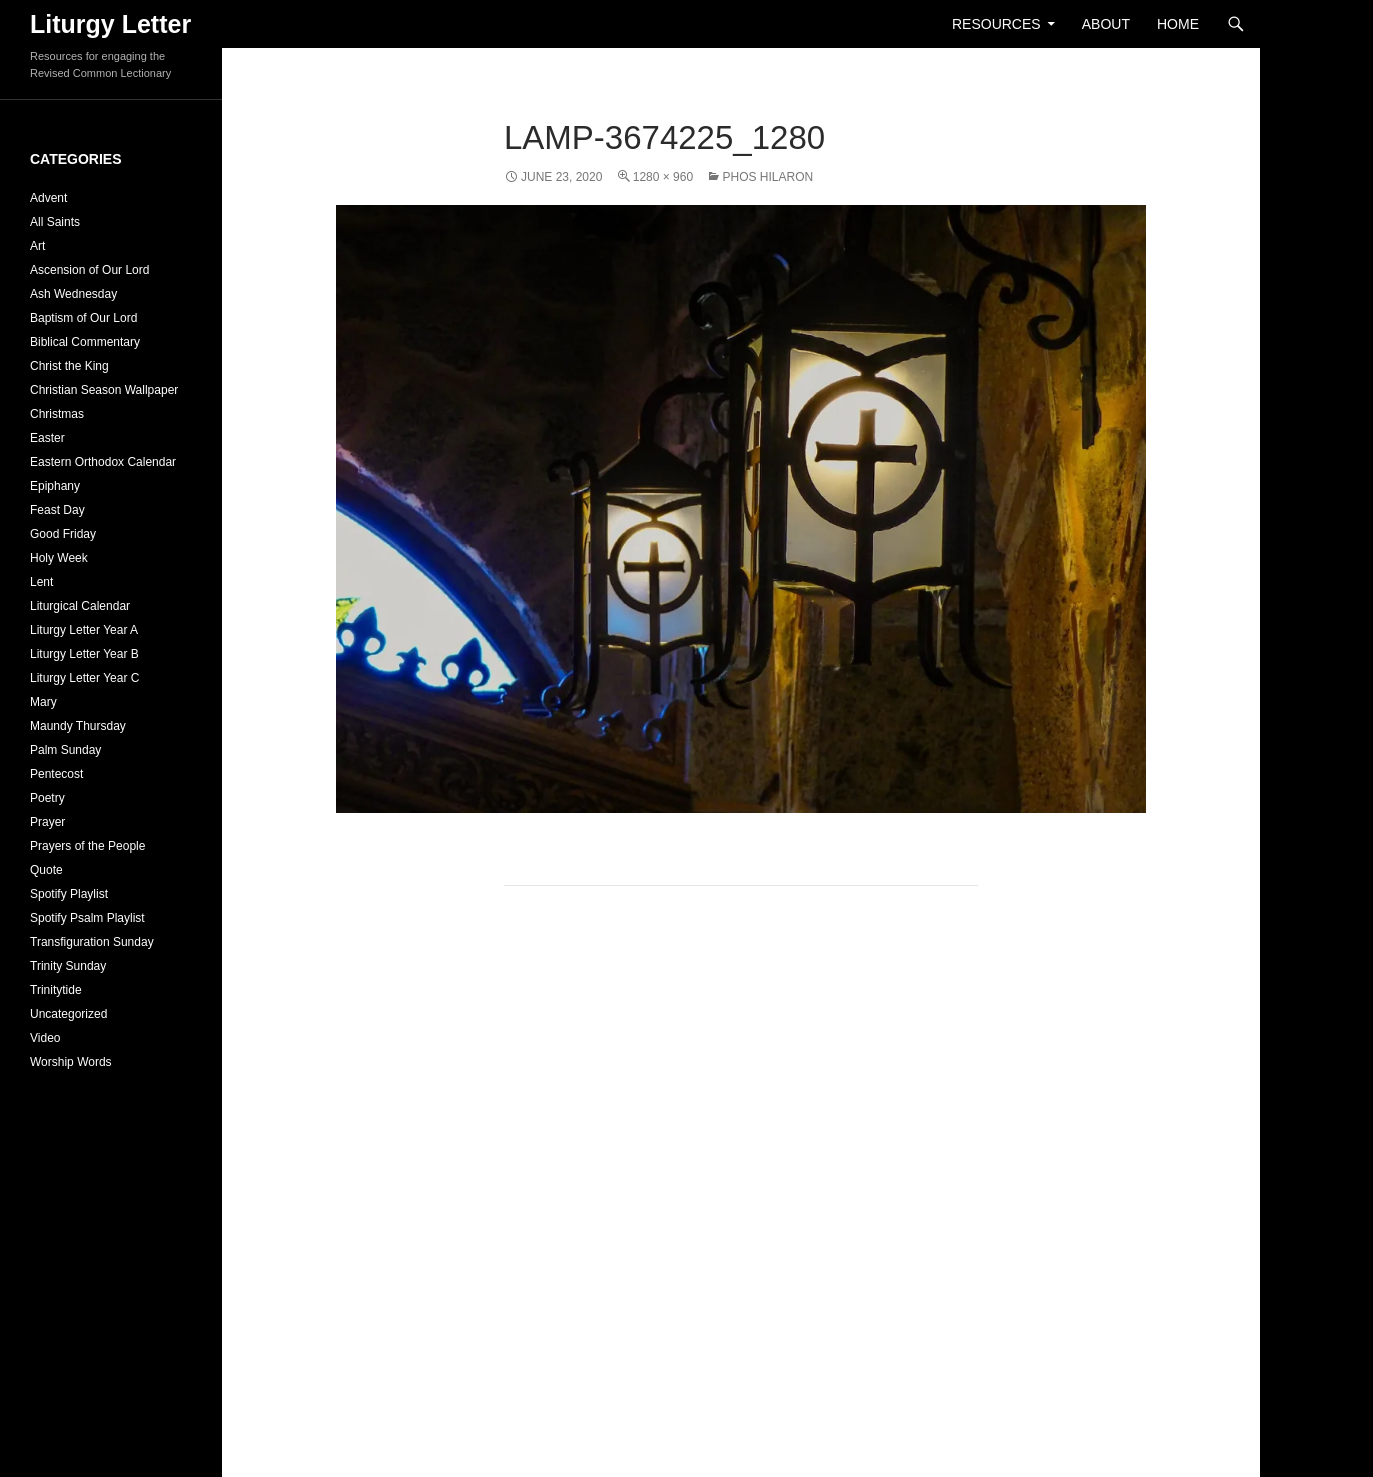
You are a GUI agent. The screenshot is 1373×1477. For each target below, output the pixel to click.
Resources (996, 24)
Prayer (47, 822)
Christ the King (69, 366)
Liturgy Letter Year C (84, 678)
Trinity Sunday (68, 966)
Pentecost (56, 774)
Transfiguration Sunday (92, 942)
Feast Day (57, 510)
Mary (43, 702)
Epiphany (55, 486)
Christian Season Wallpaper (104, 390)
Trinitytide (56, 990)
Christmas (57, 414)
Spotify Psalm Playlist (87, 918)
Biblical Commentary (85, 342)
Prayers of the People (87, 846)
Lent (41, 582)
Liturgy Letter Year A (84, 630)
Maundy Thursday (78, 726)
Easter (47, 438)
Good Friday (63, 534)
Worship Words (71, 1062)
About (1106, 24)
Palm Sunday (65, 750)
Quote (46, 870)
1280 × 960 (663, 177)
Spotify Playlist (69, 894)
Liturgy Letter (110, 24)
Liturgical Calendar (80, 606)
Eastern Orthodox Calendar (103, 462)
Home (1178, 24)
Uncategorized (68, 1014)
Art (37, 246)
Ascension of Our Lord (89, 270)
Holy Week (59, 558)
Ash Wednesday (73, 294)
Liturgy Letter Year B (84, 654)
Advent (48, 198)
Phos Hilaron (767, 177)
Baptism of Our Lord (83, 318)
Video (45, 1038)
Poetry (47, 798)
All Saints (55, 222)
